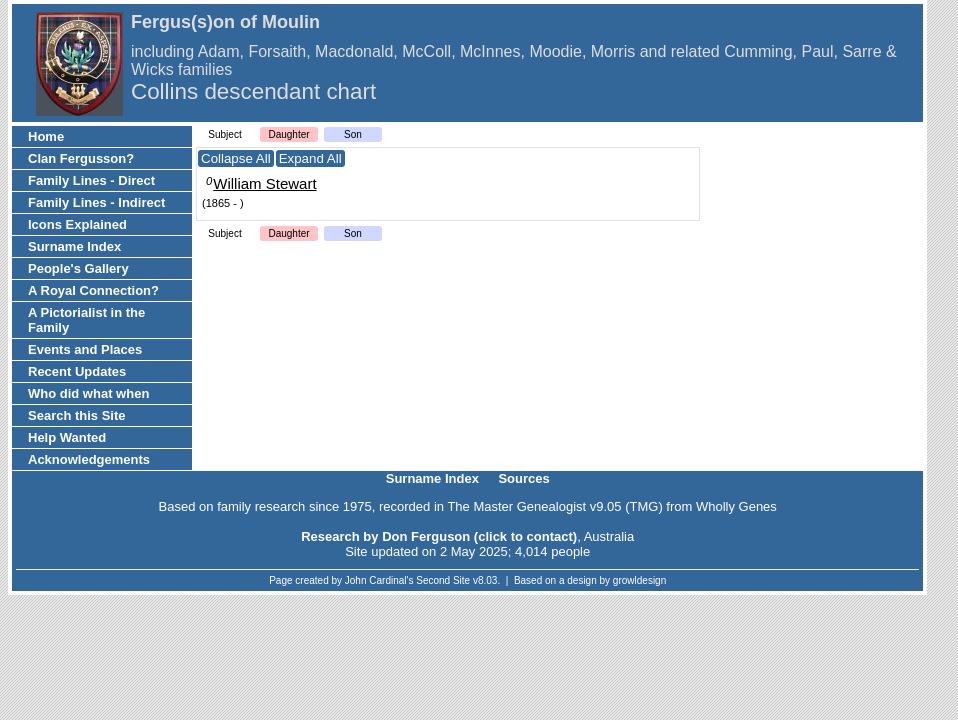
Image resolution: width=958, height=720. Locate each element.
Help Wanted (67, 437)
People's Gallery (78, 268)
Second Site (443, 580)
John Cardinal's (379, 580)
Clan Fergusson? (81, 158)
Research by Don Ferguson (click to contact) (439, 536)
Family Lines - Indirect (96, 202)
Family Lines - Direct (91, 180)
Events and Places (85, 349)
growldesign (639, 580)
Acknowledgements (89, 459)
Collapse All (236, 158)
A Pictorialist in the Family (86, 320)
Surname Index (74, 246)
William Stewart (264, 183)
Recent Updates (77, 371)
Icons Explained (77, 224)
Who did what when (88, 393)
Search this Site (77, 415)
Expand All (310, 158)
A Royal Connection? (93, 290)
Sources (523, 478)
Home (46, 136)
